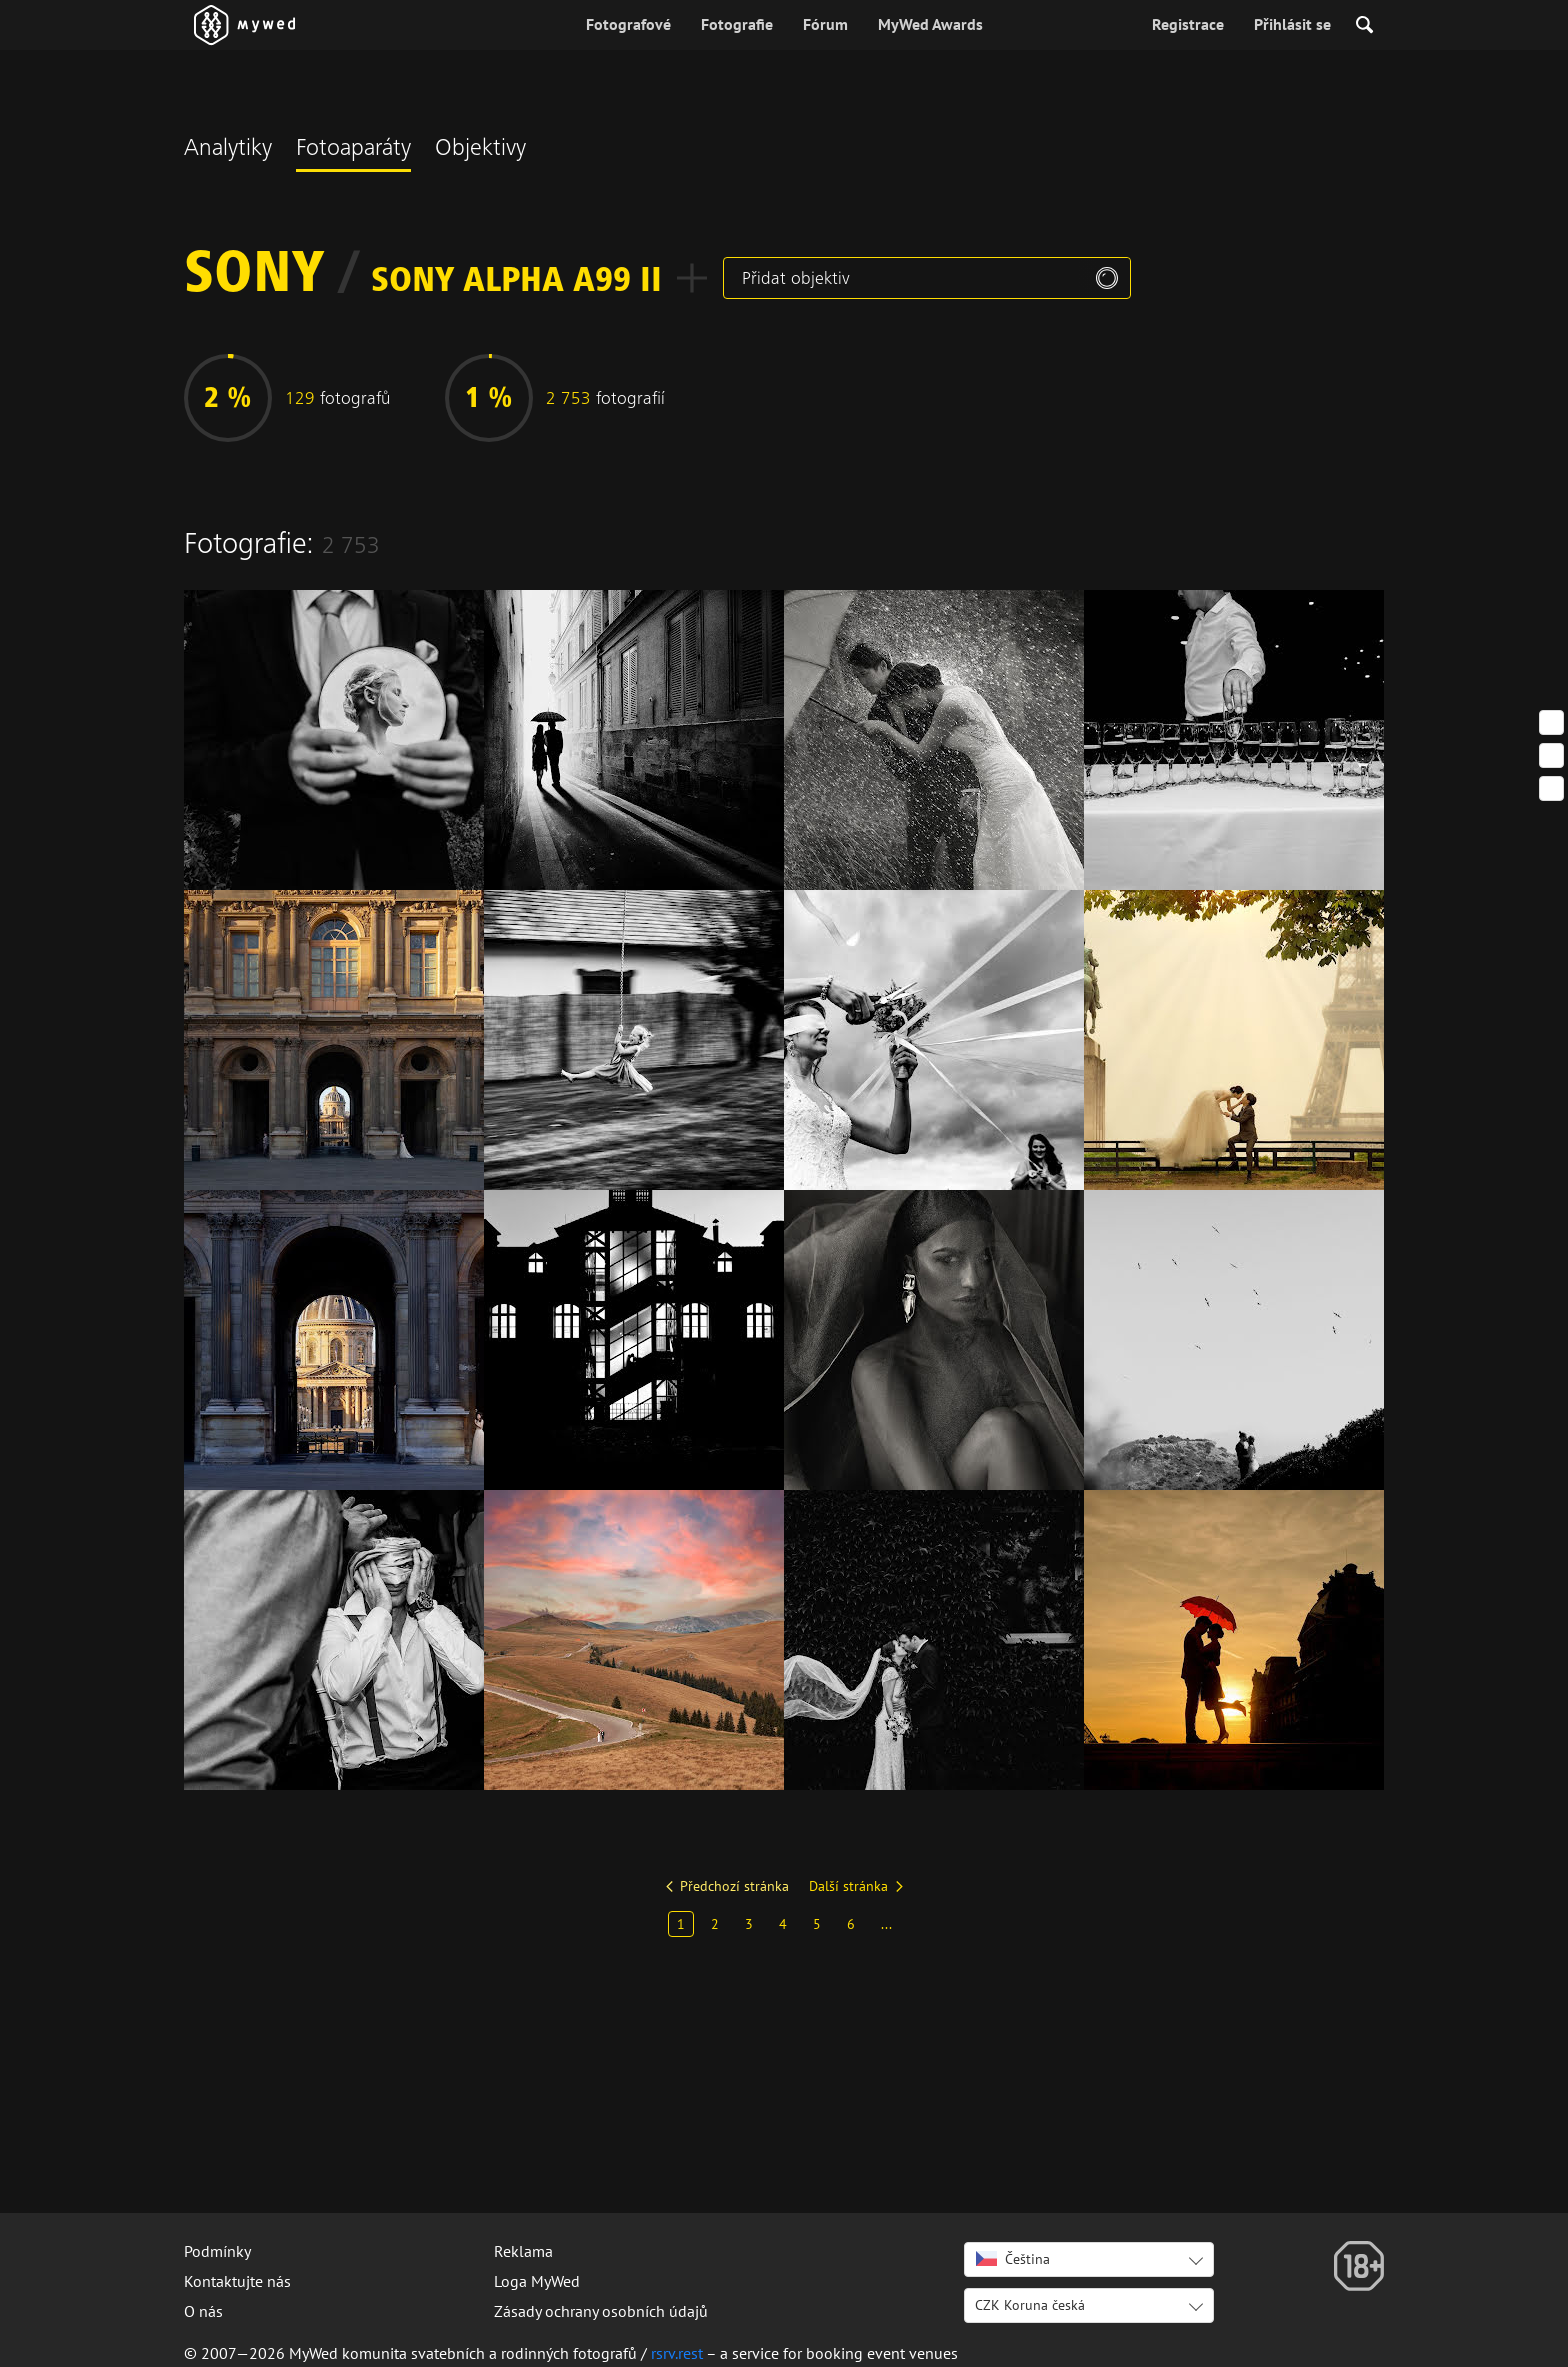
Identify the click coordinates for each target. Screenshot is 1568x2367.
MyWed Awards (930, 24)
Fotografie (737, 24)
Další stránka (848, 1886)
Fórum (825, 24)
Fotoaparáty (353, 150)
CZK (1030, 2305)
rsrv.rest (677, 2353)
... (886, 1924)
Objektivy (480, 150)
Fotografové (628, 24)
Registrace (1188, 24)
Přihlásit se (1292, 24)
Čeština (1013, 2259)
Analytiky (228, 150)
